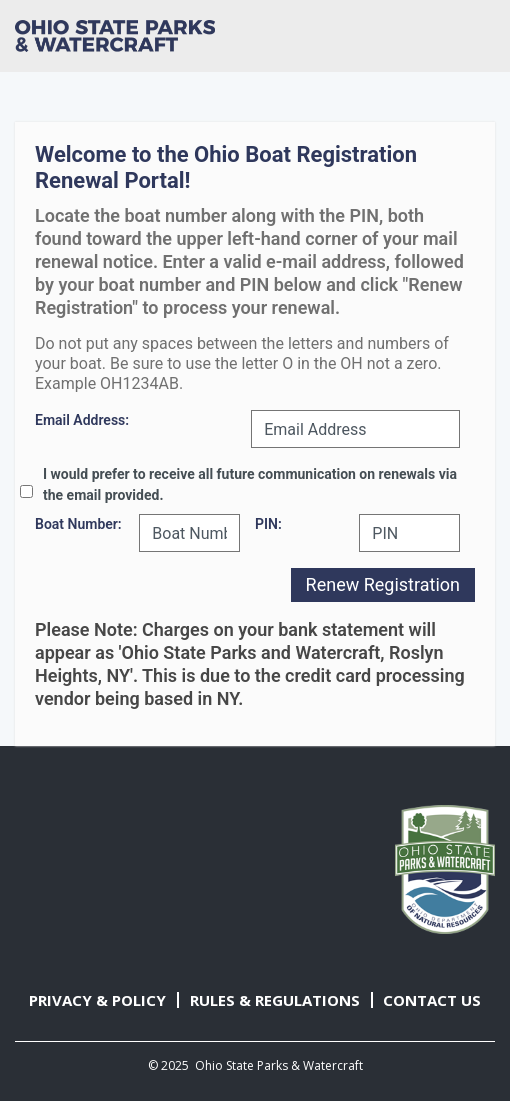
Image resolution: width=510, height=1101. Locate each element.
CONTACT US (432, 1000)
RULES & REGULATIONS (275, 1000)
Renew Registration (383, 584)
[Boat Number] (189, 533)
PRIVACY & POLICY (97, 1000)
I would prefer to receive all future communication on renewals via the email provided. (250, 484)
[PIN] (409, 533)
